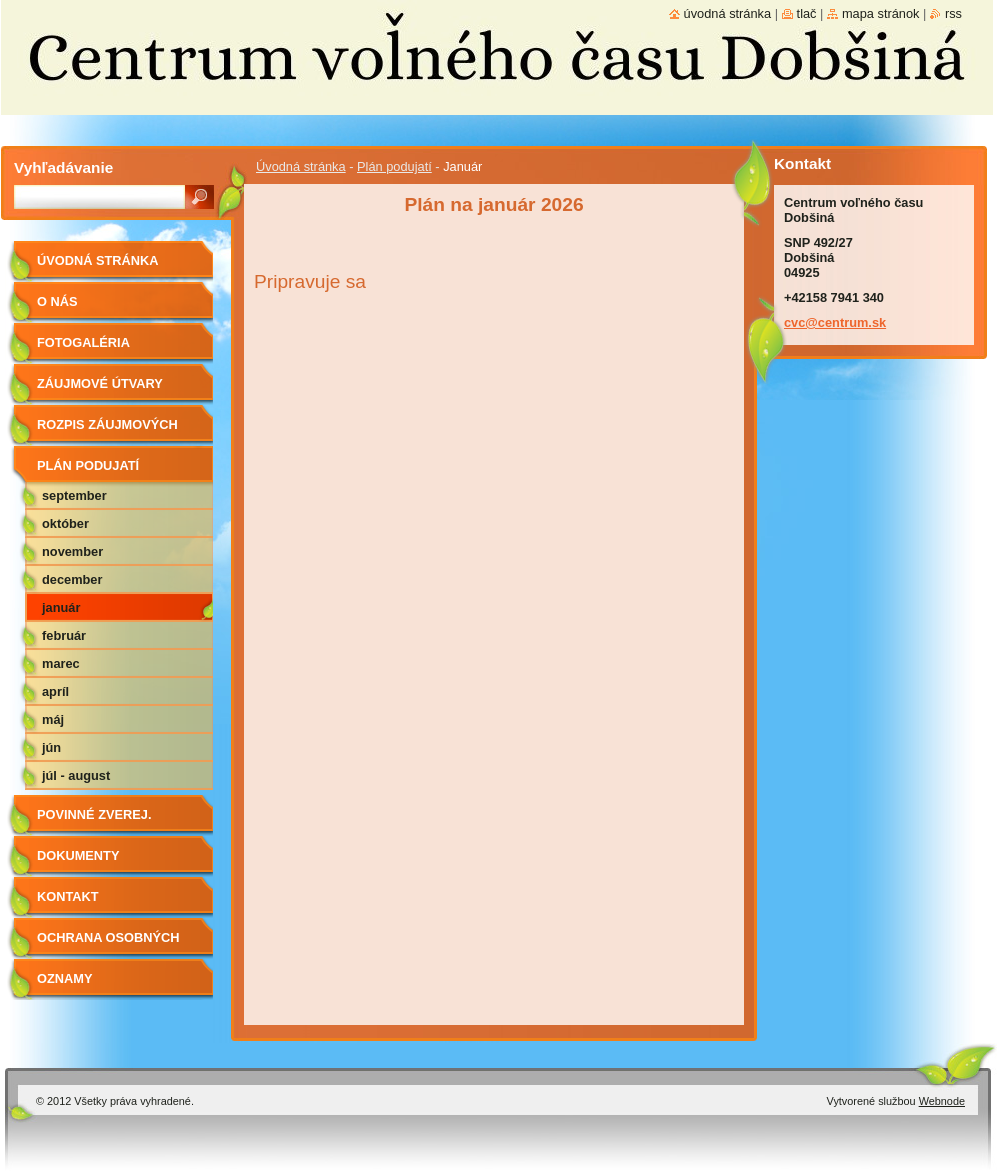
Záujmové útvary (100, 383)
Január (61, 607)
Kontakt (68, 896)
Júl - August (76, 775)
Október (65, 523)
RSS (953, 13)
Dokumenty (78, 855)
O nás (57, 301)
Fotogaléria (83, 342)
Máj (53, 719)
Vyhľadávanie (63, 167)
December (72, 579)
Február (64, 635)
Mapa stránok (881, 13)
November (72, 551)
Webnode (942, 1101)
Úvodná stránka (301, 166)
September (74, 495)
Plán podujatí (394, 166)
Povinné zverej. (94, 814)
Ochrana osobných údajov (108, 944)
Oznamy (64, 978)
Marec (61, 663)
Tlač (807, 13)
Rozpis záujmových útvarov (107, 431)
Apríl (55, 691)
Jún (51, 747)
